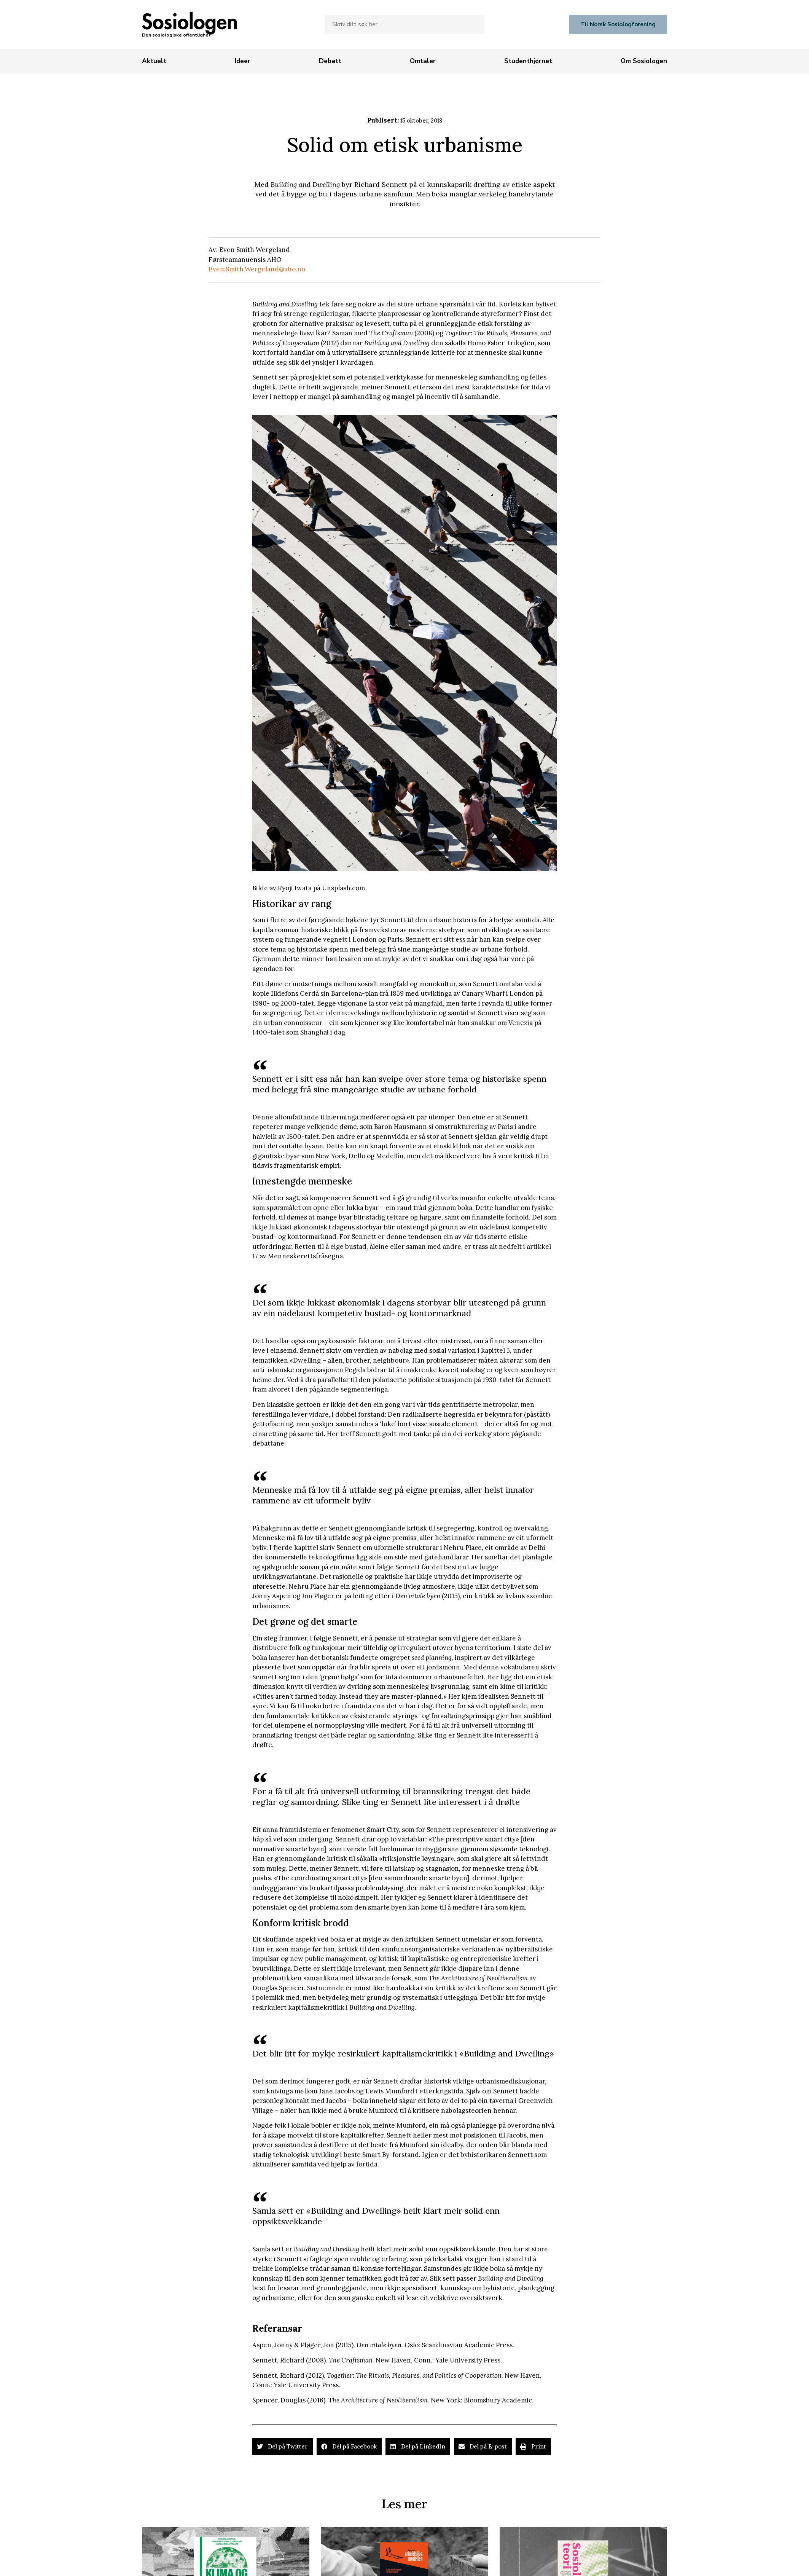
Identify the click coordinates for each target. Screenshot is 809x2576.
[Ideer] (242, 61)
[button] (282, 2446)
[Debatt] (330, 61)
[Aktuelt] (154, 61)
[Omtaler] (423, 61)
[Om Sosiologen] (644, 61)
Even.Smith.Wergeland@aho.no (257, 269)
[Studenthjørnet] (528, 61)
